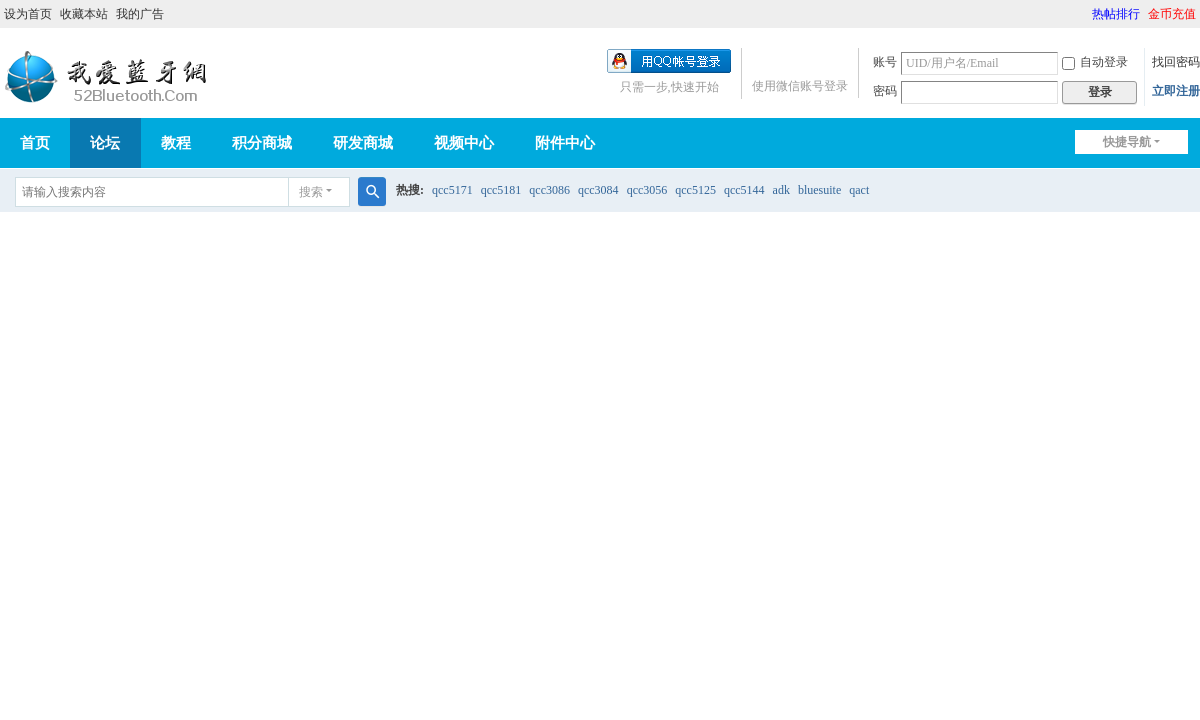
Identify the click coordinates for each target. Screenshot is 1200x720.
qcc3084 (598, 190)
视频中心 (464, 143)
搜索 (311, 192)
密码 (885, 91)
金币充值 (1172, 14)
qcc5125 (695, 190)
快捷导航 (1127, 142)
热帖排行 (1116, 14)
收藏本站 (84, 14)
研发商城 (363, 143)
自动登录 (1095, 62)
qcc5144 (744, 190)
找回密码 (1176, 62)
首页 (35, 143)
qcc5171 (452, 190)
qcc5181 (501, 190)
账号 (885, 62)
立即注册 (1176, 91)
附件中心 (565, 143)
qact (859, 190)
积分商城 (262, 143)
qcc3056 (647, 190)
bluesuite (819, 190)
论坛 (105, 143)
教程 (176, 143)
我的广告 (140, 14)
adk (781, 190)
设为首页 (28, 14)
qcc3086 (549, 190)
